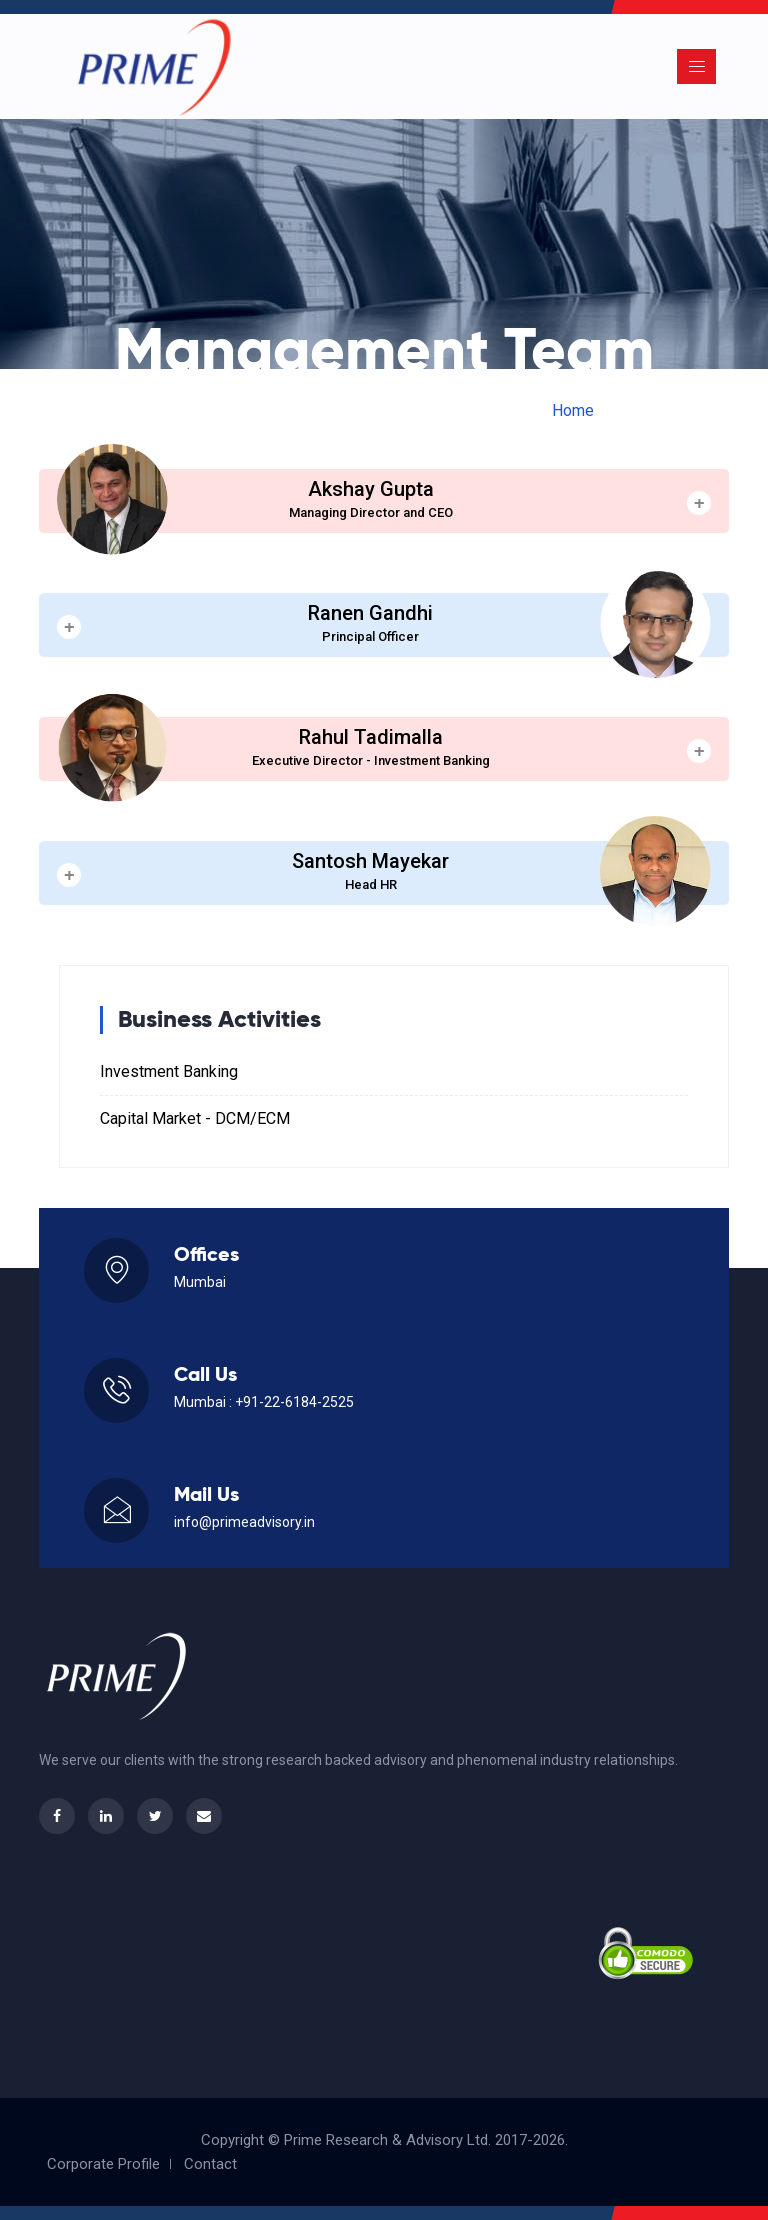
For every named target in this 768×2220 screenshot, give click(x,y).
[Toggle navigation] (696, 66)
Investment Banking (169, 1071)
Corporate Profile (103, 2164)
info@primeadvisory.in (244, 1522)
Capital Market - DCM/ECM (195, 1118)
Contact (210, 2164)
